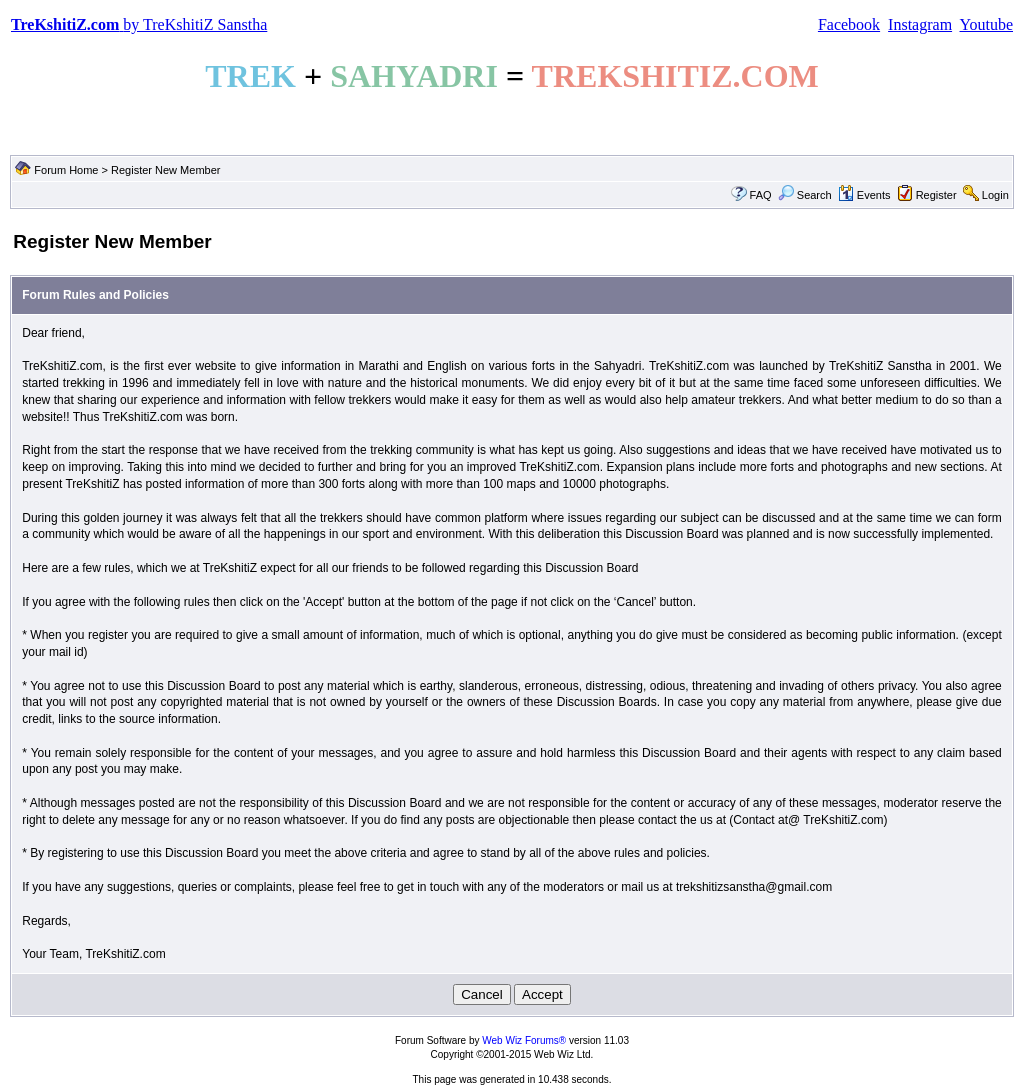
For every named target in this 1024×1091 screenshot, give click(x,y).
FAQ (761, 195)
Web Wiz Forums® (524, 1040)
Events (864, 195)
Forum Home (66, 170)
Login (995, 195)
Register (936, 195)
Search (805, 195)
